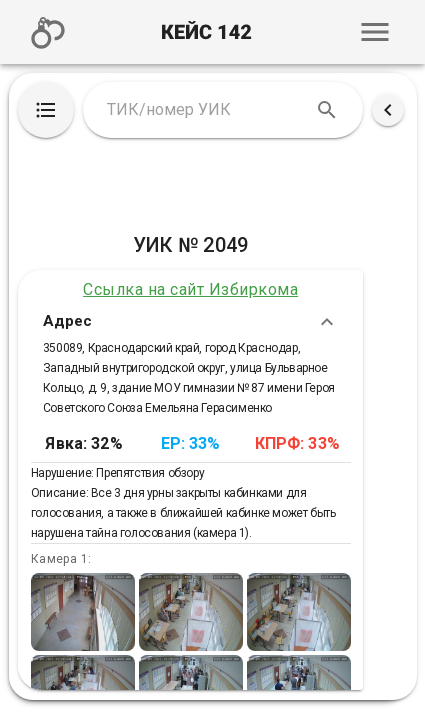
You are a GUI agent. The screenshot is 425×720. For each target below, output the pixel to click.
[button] (375, 32)
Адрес (191, 322)
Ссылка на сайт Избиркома (190, 289)
